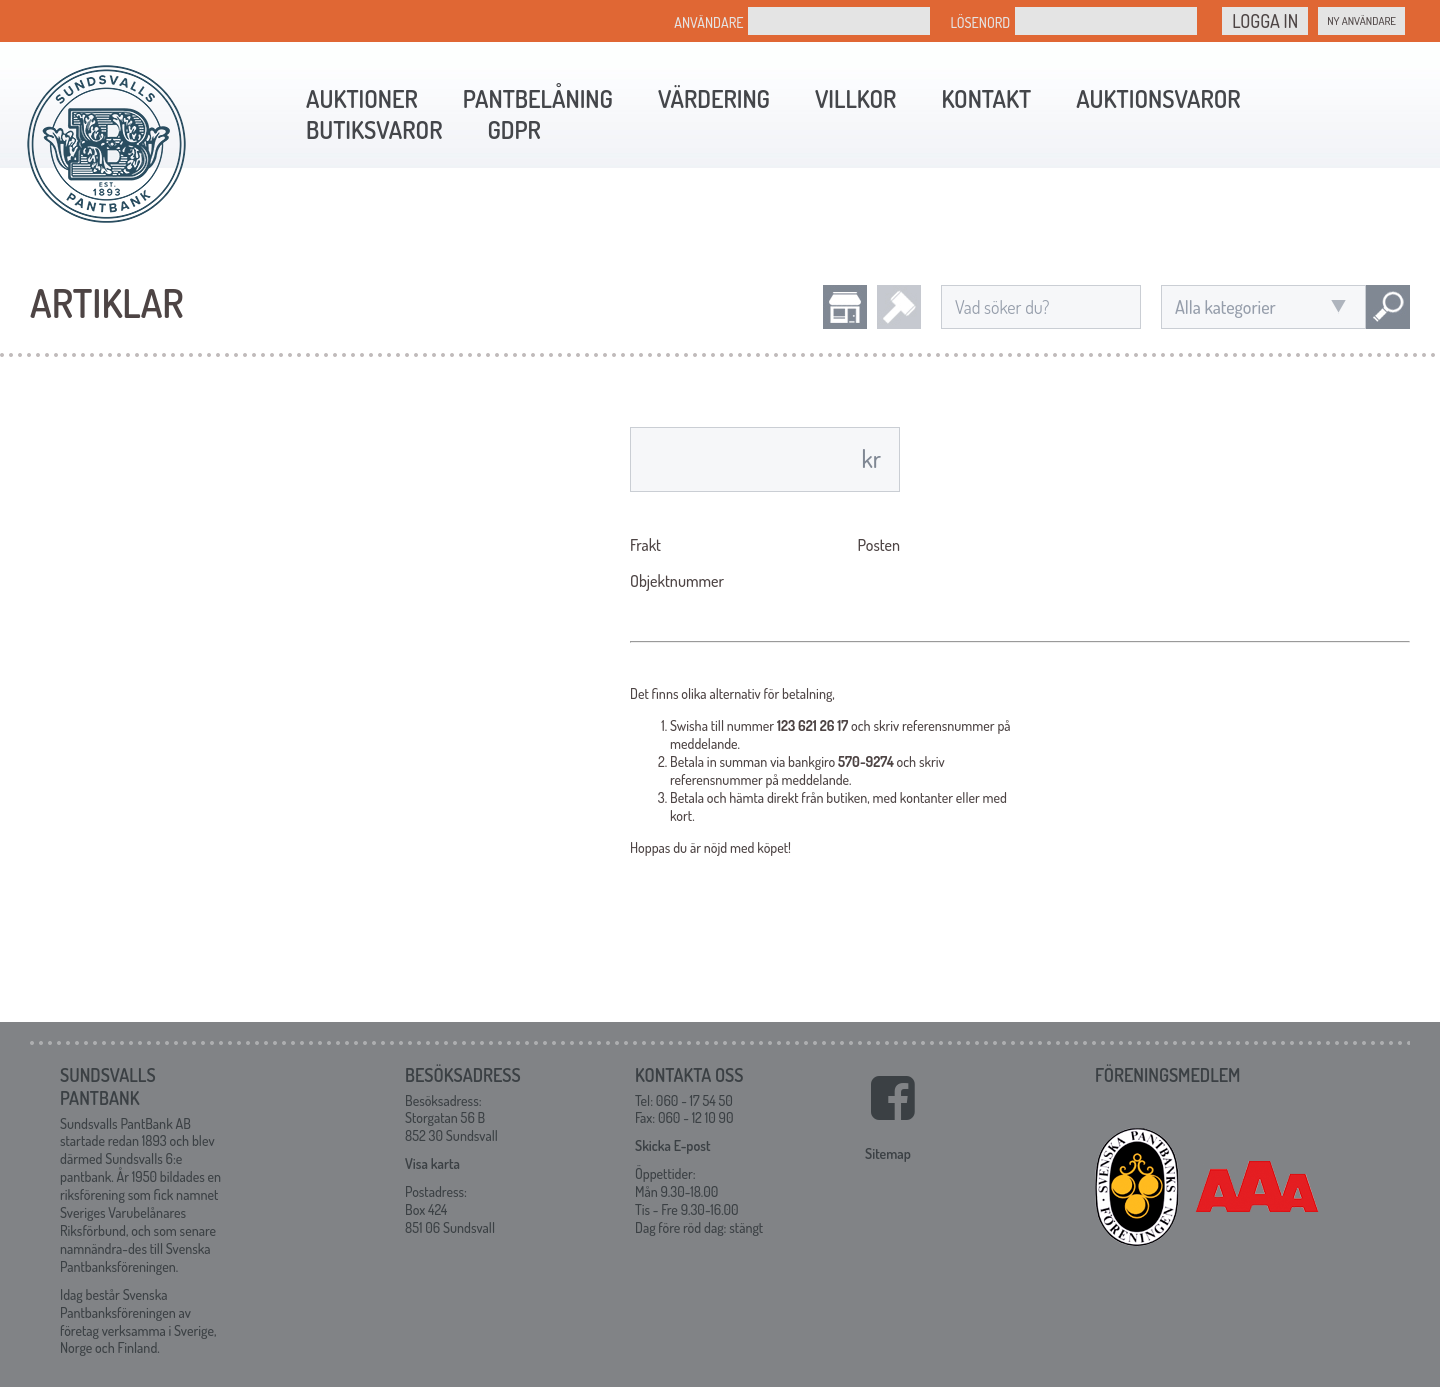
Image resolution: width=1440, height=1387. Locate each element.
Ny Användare (1361, 21)
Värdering (714, 98)
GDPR (513, 129)
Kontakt (986, 98)
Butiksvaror (374, 129)
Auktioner (362, 98)
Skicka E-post (672, 1145)
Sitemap (888, 1153)
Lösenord (980, 22)
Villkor (855, 98)
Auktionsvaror (1158, 98)
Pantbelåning (538, 98)
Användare (708, 22)
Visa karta (432, 1163)
